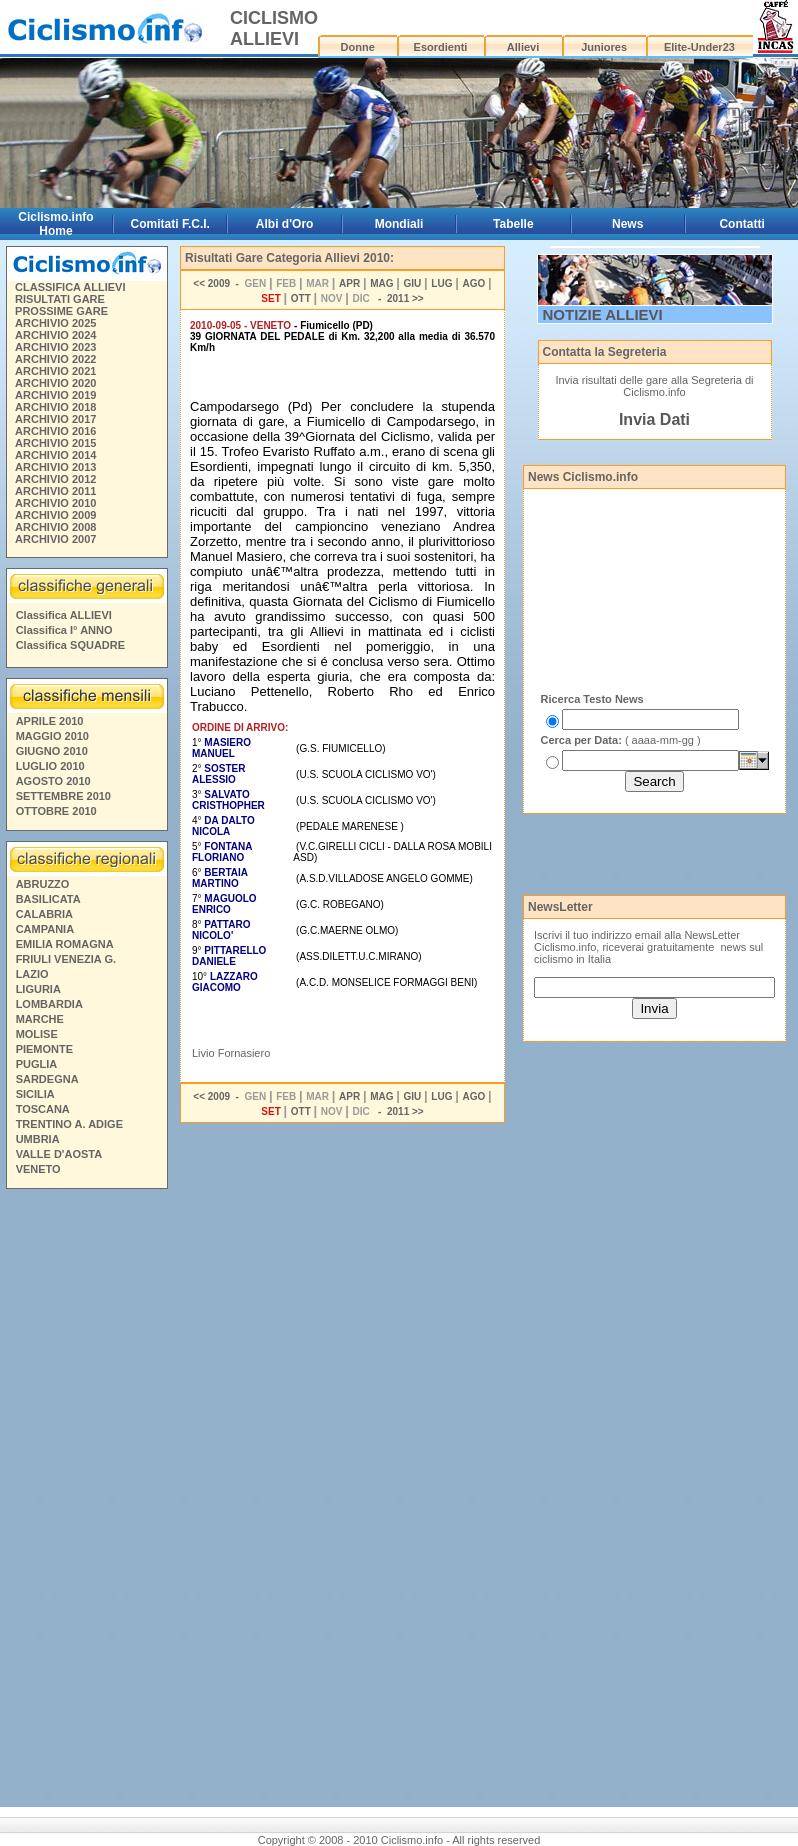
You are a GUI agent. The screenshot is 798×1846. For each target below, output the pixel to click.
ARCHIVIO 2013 (55, 467)
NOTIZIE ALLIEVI (603, 314)
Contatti (741, 224)
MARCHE (40, 1019)
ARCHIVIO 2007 (55, 539)
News (627, 224)
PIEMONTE (44, 1049)
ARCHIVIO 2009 (55, 515)
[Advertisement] (86, 1501)
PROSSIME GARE (61, 311)
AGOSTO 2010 (53, 781)
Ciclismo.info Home (55, 224)
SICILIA (35, 1094)
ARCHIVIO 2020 (55, 383)
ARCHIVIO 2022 (55, 359)
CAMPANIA (45, 929)
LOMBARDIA (49, 1004)
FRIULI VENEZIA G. (66, 959)
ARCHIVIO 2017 (55, 419)
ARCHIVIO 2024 (55, 335)
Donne (358, 47)
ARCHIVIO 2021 (55, 371)
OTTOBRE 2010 (56, 811)
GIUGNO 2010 (52, 751)
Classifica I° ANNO (64, 630)
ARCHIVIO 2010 (55, 503)
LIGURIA (38, 989)
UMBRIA (38, 1139)
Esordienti (441, 47)
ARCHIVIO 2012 (55, 479)
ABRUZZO (43, 884)
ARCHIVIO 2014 (55, 455)
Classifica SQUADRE (70, 645)
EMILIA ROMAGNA (65, 944)
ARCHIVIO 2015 (55, 443)
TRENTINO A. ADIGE (69, 1124)
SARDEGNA (47, 1079)
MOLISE (37, 1034)
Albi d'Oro (285, 224)
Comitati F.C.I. (170, 224)
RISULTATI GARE (60, 299)
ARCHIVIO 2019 (55, 395)
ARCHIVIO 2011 (55, 491)
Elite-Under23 (699, 47)
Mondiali (399, 224)
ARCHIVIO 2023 (55, 347)
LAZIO (32, 974)
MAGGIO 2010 (52, 736)
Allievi (523, 47)
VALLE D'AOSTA (59, 1154)
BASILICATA (48, 899)
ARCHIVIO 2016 (55, 431)
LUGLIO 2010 (50, 766)
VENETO (38, 1169)
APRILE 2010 (50, 721)
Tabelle (513, 224)
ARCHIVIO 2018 (55, 407)
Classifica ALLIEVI (64, 615)
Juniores (604, 47)
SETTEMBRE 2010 (63, 796)
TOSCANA (43, 1109)
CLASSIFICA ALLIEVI (70, 287)
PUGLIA (37, 1064)
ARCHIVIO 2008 (55, 527)
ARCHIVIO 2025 (55, 323)
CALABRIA (44, 914)
